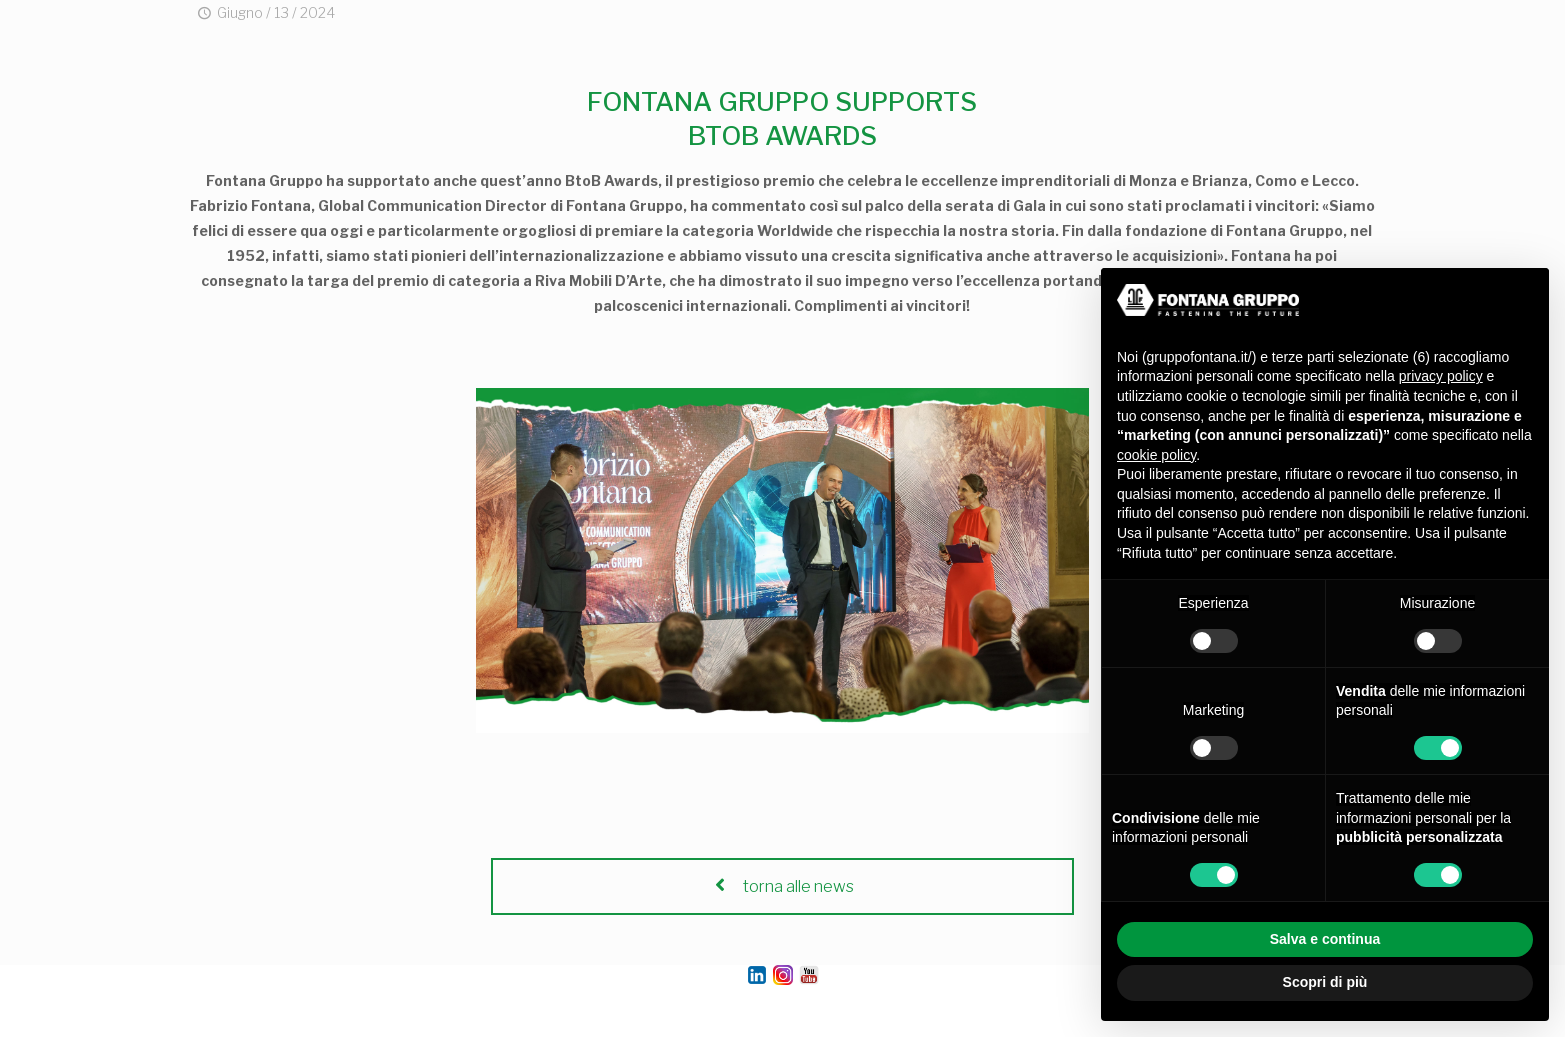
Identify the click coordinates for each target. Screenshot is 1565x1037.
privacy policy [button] (1441, 376)
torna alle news (782, 886)
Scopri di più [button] (1325, 982)
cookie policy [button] (1156, 455)
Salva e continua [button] (1325, 939)
